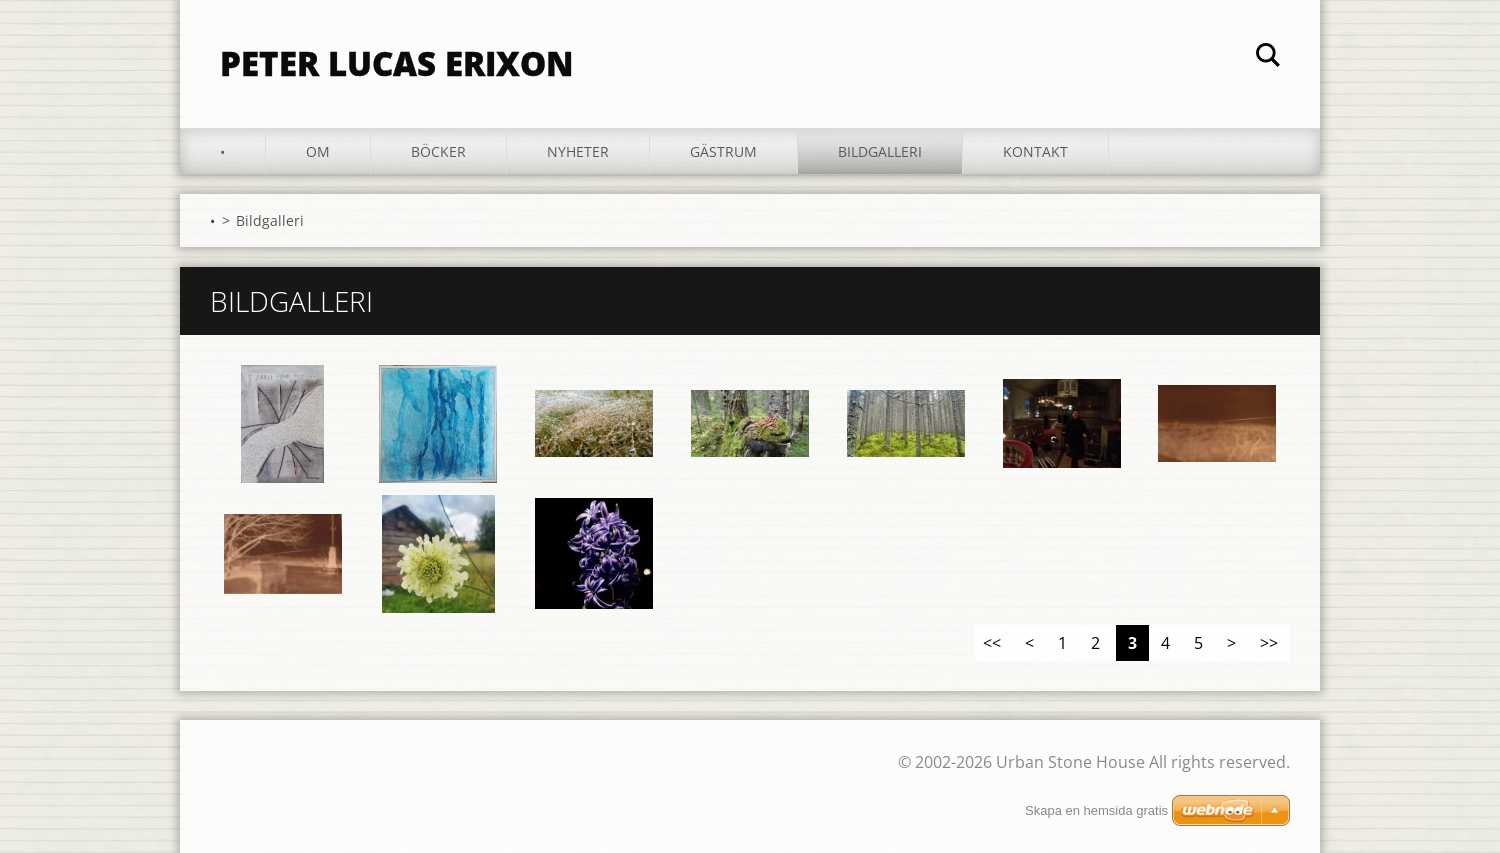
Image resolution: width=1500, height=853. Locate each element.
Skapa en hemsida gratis (1096, 810)
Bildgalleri (880, 151)
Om (318, 151)
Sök (1268, 58)
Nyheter (578, 151)
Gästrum (723, 151)
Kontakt (1035, 151)
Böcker (438, 151)
